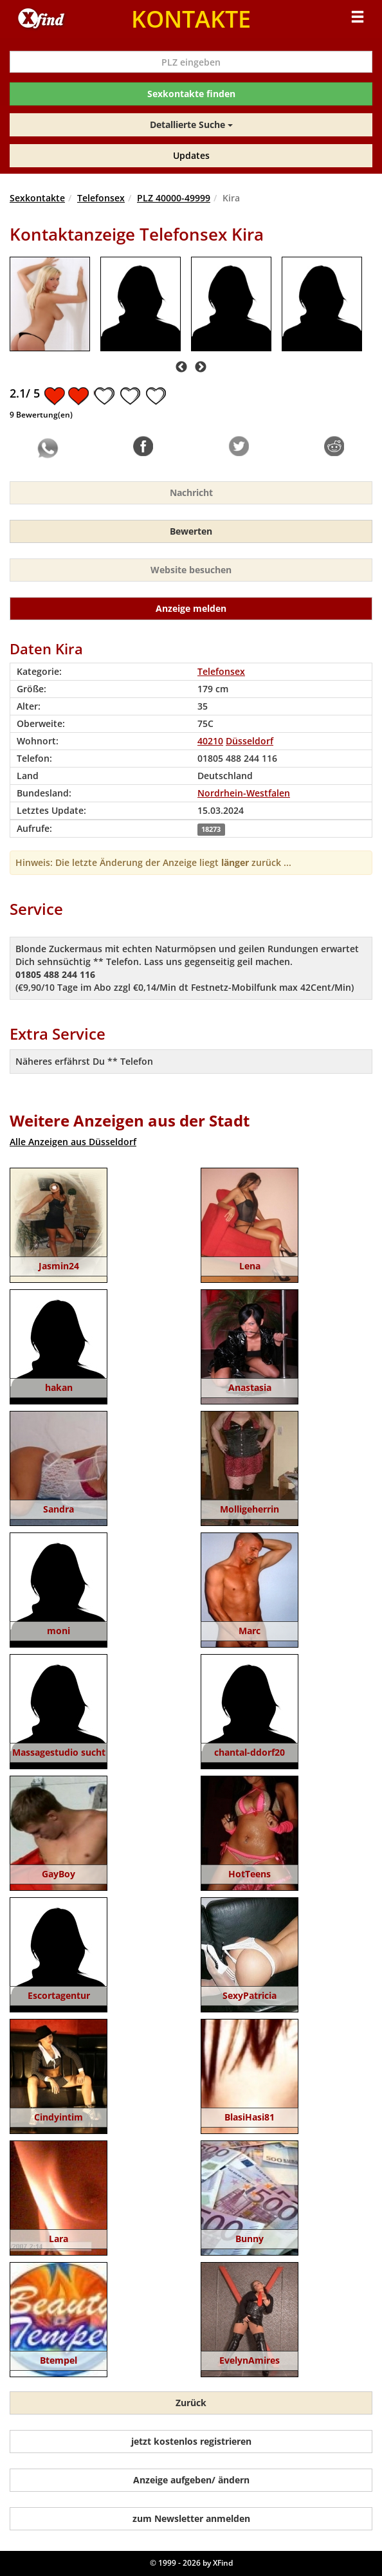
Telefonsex (101, 198)
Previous (181, 367)
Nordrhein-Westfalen (243, 793)
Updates (191, 155)
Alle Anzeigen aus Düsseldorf (73, 1142)
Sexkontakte (37, 198)
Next (200, 367)
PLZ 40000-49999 (173, 198)
